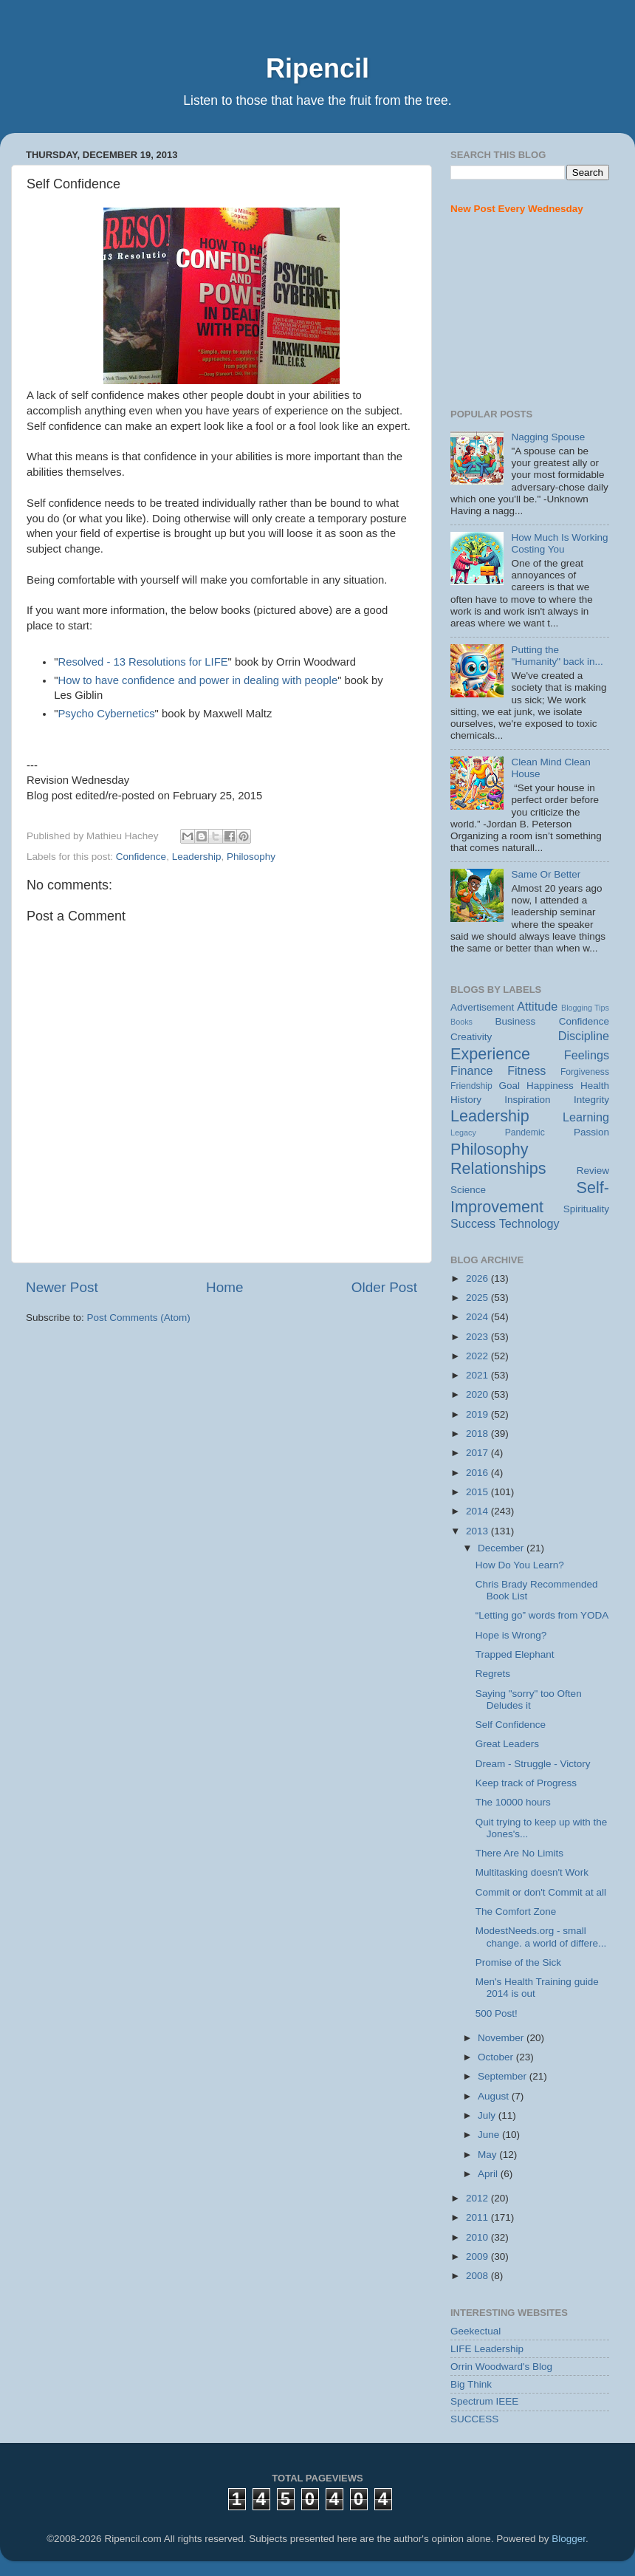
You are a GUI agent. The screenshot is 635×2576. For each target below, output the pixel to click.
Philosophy (251, 856)
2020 (478, 1394)
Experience (490, 1054)
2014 (478, 1511)
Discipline (583, 1035)
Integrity (591, 1099)
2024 (478, 1316)
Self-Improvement (529, 1197)
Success (472, 1223)
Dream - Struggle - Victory (533, 1763)
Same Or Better (545, 874)
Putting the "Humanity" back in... (557, 655)
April (489, 2173)
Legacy (463, 1132)
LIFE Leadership (487, 2348)
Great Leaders (507, 1743)
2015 (478, 1491)
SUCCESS (474, 2419)
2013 (478, 1531)
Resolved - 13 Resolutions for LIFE (142, 662)
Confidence (141, 856)
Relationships (498, 1168)
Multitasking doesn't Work (532, 1872)
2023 (478, 1336)
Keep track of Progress (526, 1782)
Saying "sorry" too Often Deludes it (529, 1699)
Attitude (537, 1006)
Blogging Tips (585, 1007)
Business (515, 1021)
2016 (478, 1472)
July (488, 2115)
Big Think (471, 2384)
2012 (478, 2198)
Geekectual (475, 2331)
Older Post (384, 1287)
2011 (478, 2217)
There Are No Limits (519, 1853)
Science (468, 1189)
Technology (529, 1223)
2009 (478, 2256)
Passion (591, 1132)
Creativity (471, 1036)
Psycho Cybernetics (106, 714)
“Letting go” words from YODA (542, 1615)
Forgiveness (584, 1072)
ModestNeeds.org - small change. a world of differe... (541, 1936)
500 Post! (497, 2013)
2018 (478, 1433)
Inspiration (527, 1099)
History (465, 1099)
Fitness (526, 1070)
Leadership (197, 856)
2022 (478, 1356)
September (503, 2076)
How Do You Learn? (520, 1565)
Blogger (569, 2538)
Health (594, 1085)
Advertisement (482, 1007)
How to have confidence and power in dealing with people (197, 680)
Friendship (471, 1086)
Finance (471, 1070)
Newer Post (62, 1287)
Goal (509, 1085)
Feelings (586, 1055)
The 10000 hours (513, 1802)
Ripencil (317, 68)
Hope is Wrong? (511, 1635)
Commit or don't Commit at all (541, 1892)
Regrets (493, 1673)
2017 (478, 1452)
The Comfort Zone (516, 1911)
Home (224, 1287)
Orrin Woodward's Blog (501, 2366)
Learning (586, 1117)
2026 (478, 1278)
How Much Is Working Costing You (559, 543)
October (497, 2057)
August (495, 2096)
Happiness (550, 1085)
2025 (478, 1297)
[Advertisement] (529, 312)
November (502, 2037)
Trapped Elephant (515, 1654)
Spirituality (586, 1208)
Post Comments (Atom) (138, 1317)
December (502, 1548)
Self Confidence (511, 1724)
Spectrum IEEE (484, 2401)
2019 (478, 1414)
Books (461, 1021)
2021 (478, 1375)
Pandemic (525, 1132)
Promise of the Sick (518, 1962)
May (488, 2154)
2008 (478, 2275)
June (490, 2134)
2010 (478, 2237)
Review (593, 1170)
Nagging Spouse (548, 437)
